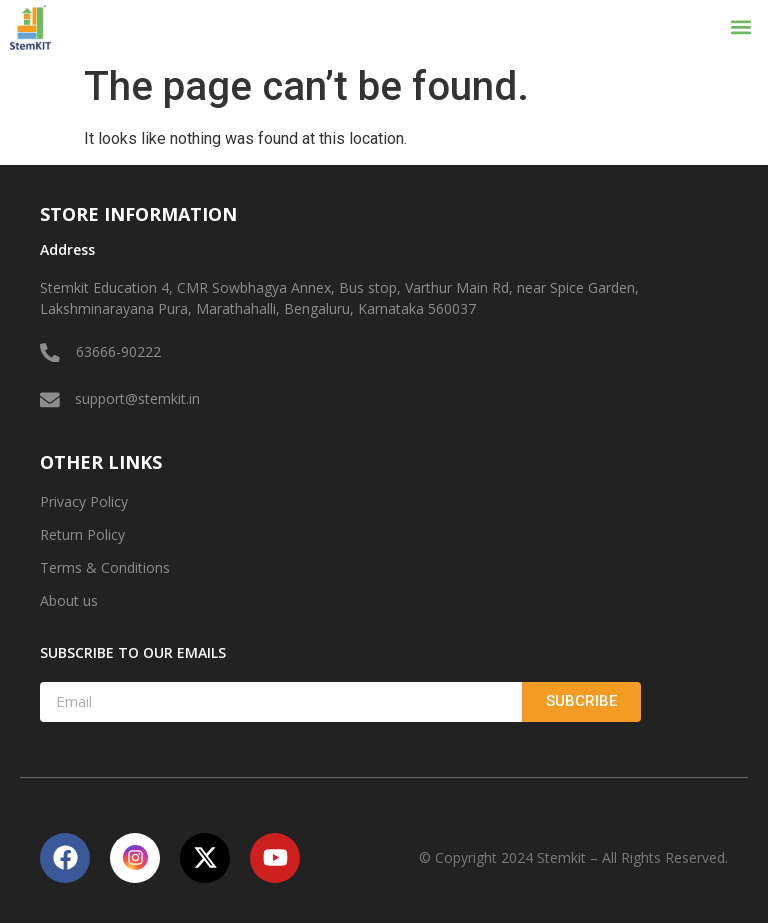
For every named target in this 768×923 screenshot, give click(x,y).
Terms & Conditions (105, 567)
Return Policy (82, 534)
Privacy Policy (84, 501)
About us (69, 600)
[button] (741, 27)
